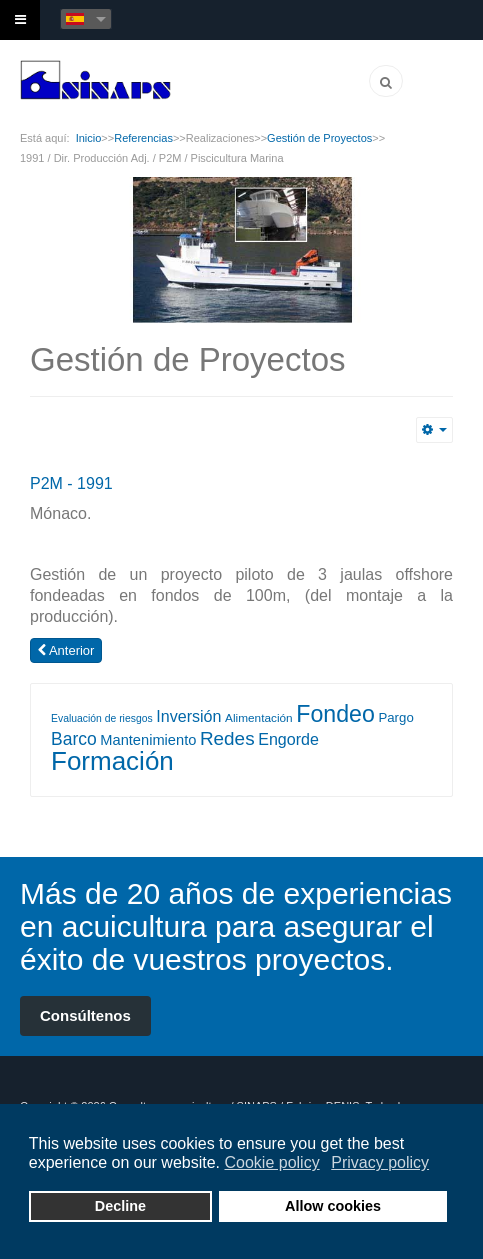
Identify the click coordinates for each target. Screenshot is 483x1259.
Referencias (143, 138)
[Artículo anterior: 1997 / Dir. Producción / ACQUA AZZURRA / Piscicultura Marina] (66, 650)
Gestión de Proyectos (319, 138)
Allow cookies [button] (333, 1206)
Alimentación (259, 718)
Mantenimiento (148, 740)
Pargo (395, 717)
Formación (112, 761)
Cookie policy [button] (271, 1162)
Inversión (188, 716)
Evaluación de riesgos (102, 718)
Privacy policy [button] (380, 1162)
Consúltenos (85, 1015)
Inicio (89, 138)
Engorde (288, 739)
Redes (227, 738)
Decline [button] (120, 1206)
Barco (74, 739)
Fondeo (335, 714)
